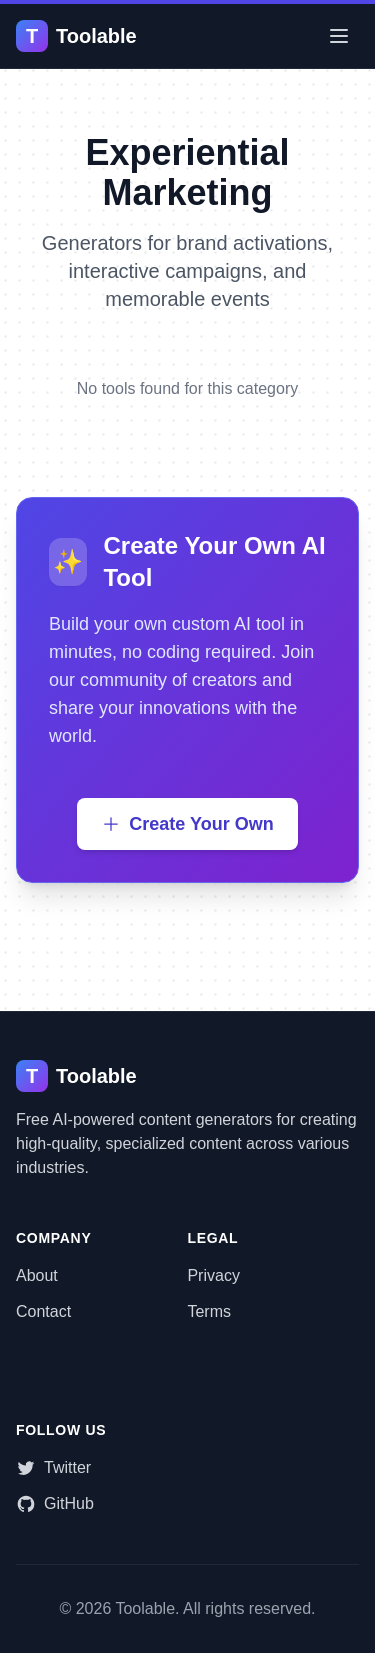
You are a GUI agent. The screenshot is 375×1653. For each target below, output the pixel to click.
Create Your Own (187, 824)
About (37, 1275)
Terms (209, 1311)
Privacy (213, 1275)
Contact (43, 1311)
